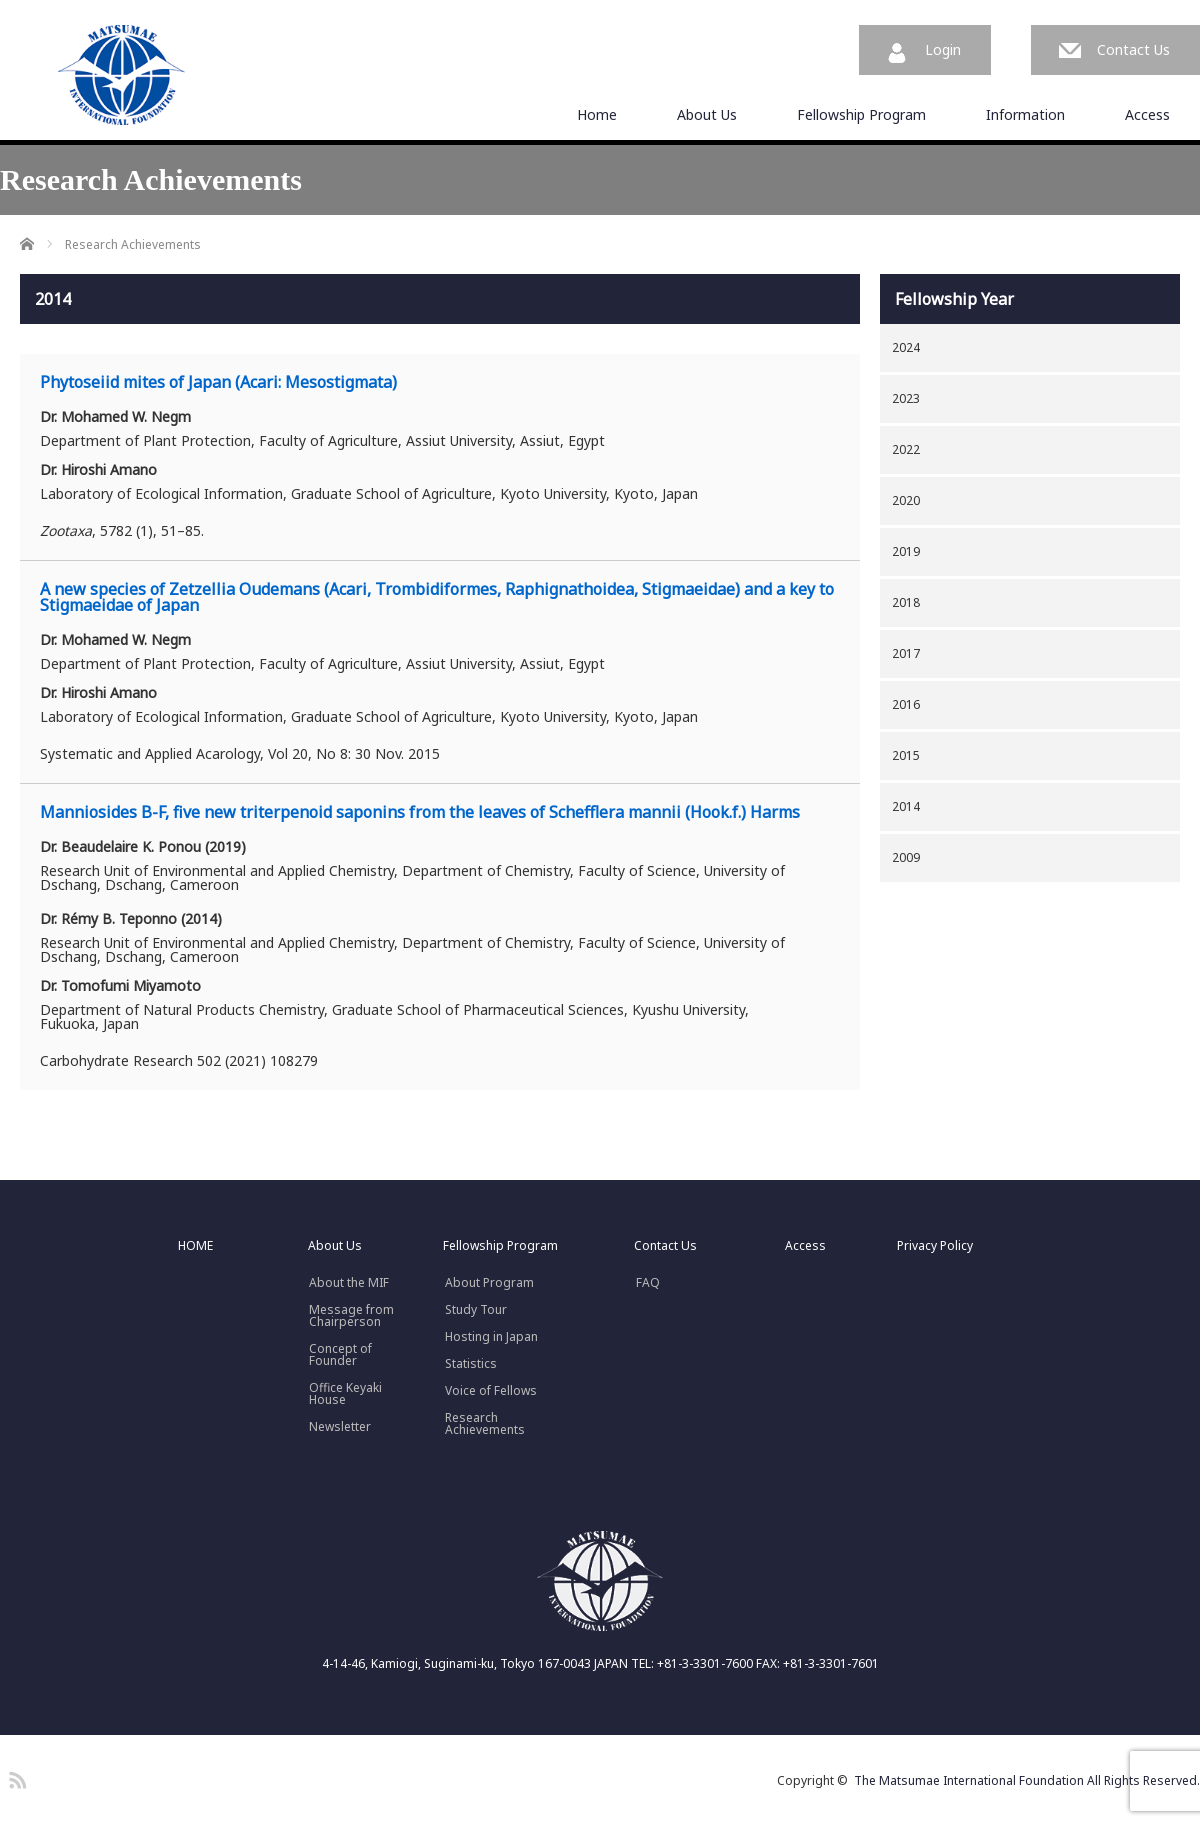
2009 (906, 857)
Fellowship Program (861, 114)
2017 (906, 653)
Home (597, 114)
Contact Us (1133, 49)
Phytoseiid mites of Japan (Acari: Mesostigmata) (218, 382)
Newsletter (340, 1427)
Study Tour (476, 1310)
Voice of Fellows (491, 1391)
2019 (906, 551)
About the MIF (349, 1283)
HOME (195, 1246)
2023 (906, 398)
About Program (489, 1283)
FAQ (648, 1283)
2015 (906, 755)
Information (1025, 114)
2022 (906, 449)
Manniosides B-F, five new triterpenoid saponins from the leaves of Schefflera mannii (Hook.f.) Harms (420, 812)
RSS (15, 1777)
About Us (707, 114)
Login (943, 49)
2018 (906, 602)
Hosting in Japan (491, 1337)
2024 (906, 347)
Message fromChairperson (351, 1316)
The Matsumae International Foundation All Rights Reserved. (1027, 1780)
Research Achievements (485, 1424)
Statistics (471, 1364)
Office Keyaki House (345, 1394)
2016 (906, 704)
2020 (906, 500)
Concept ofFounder (340, 1355)
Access (1147, 114)
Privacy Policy (935, 1246)
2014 (906, 806)
